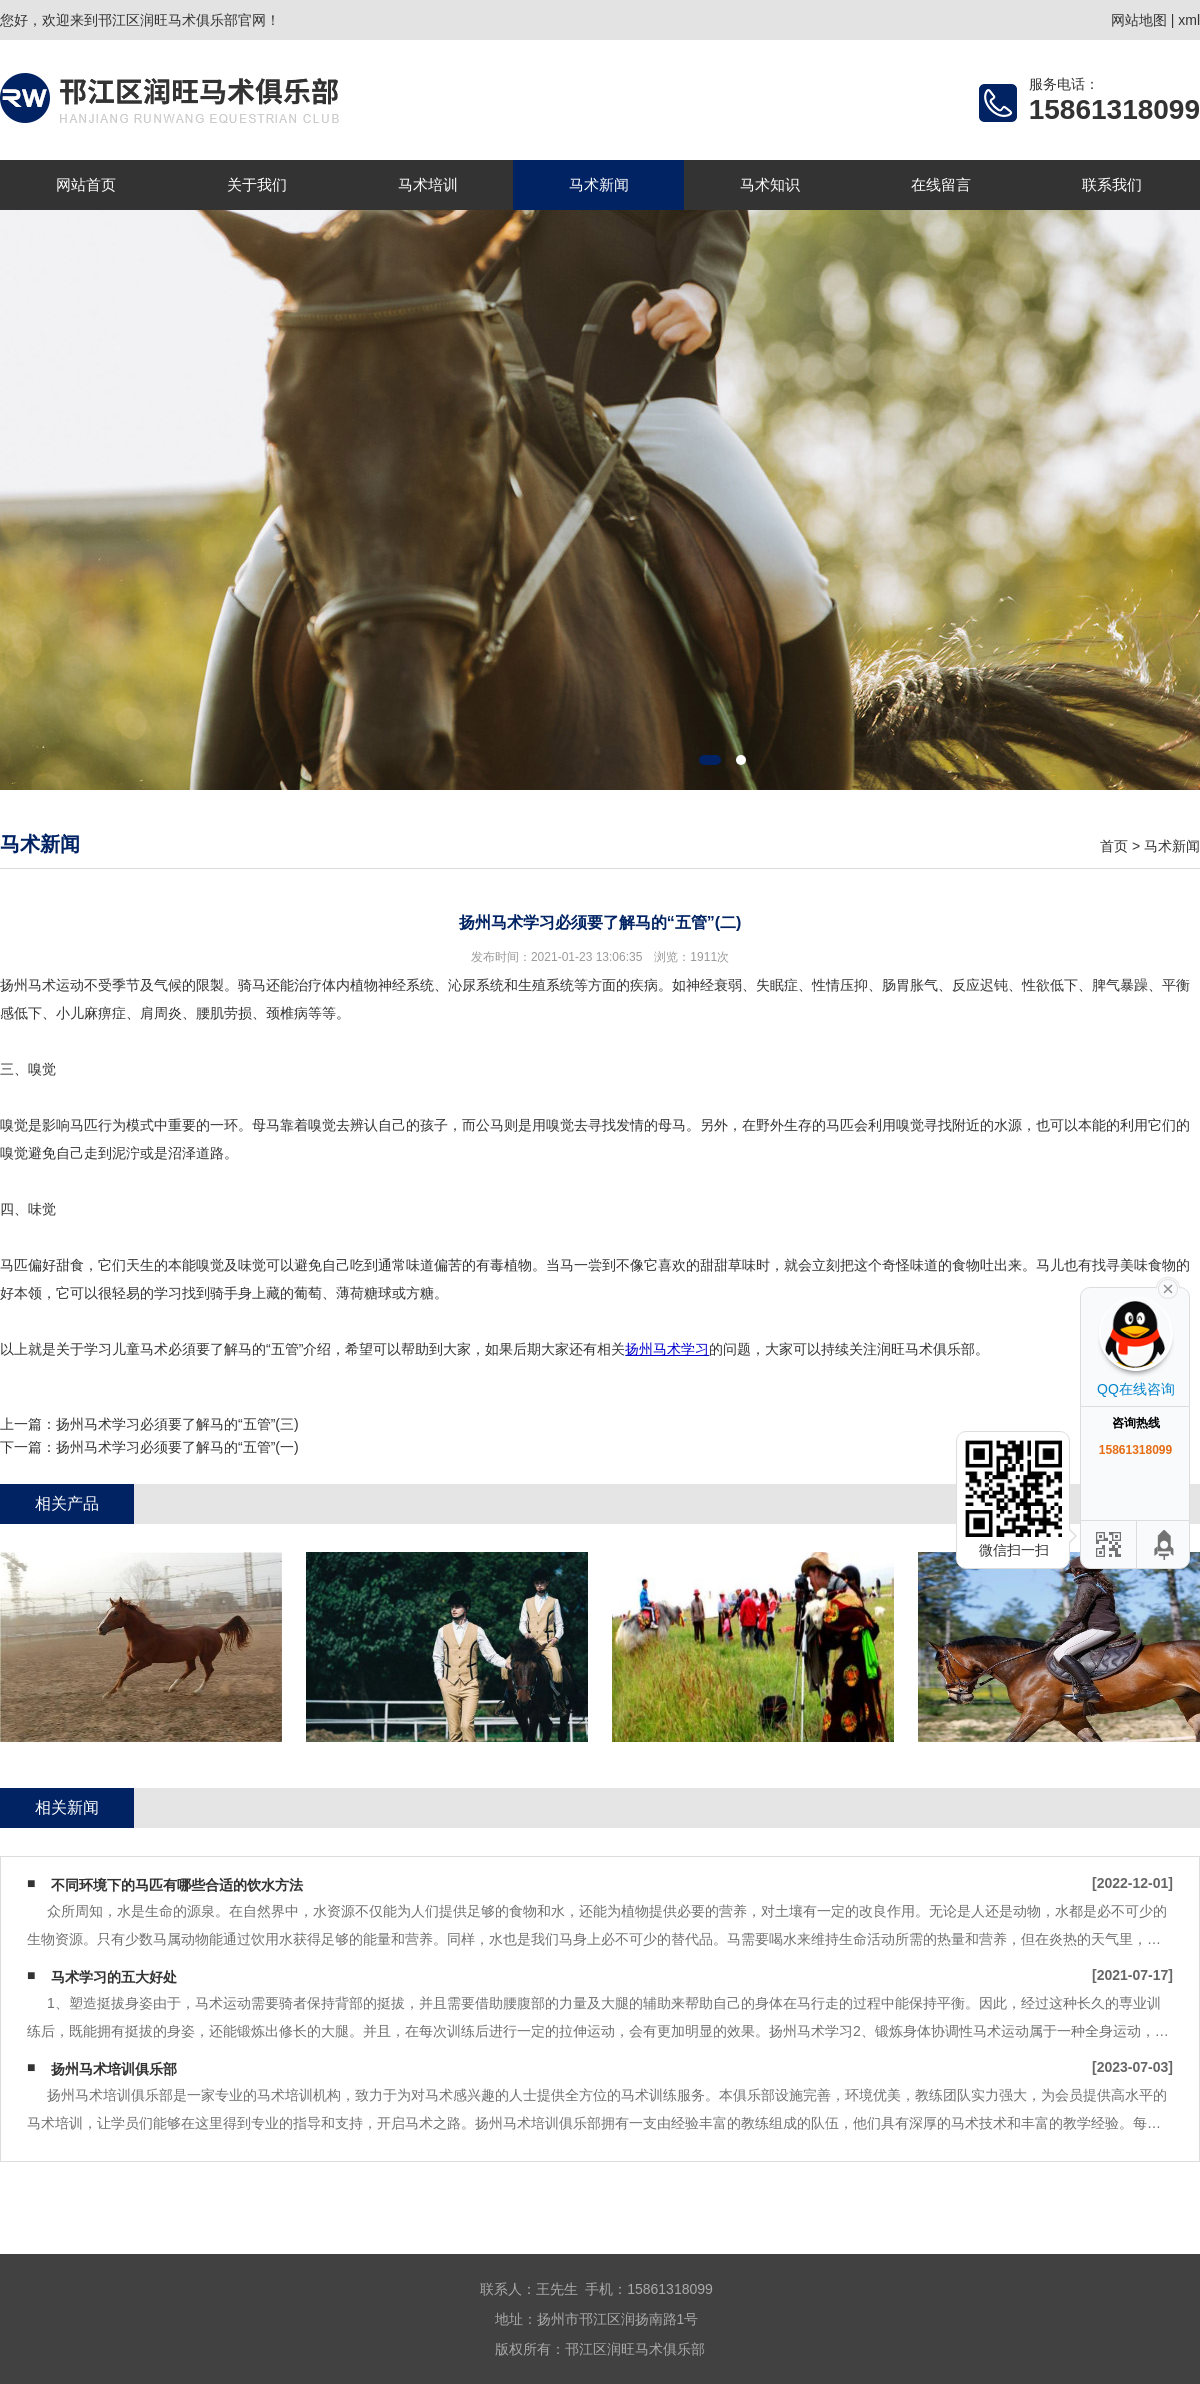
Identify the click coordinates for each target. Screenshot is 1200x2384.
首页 (1114, 846)
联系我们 (1112, 184)
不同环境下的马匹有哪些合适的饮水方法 (177, 1885)
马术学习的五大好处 (114, 1977)
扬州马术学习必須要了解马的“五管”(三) (177, 1424)
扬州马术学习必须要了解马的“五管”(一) (177, 1447)
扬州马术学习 (667, 1349)
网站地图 (1139, 20)
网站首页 (86, 184)
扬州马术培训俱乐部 (114, 2069)
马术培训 (428, 184)
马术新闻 (599, 184)
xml (1189, 20)
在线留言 (941, 184)
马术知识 (770, 184)
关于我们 (257, 184)
